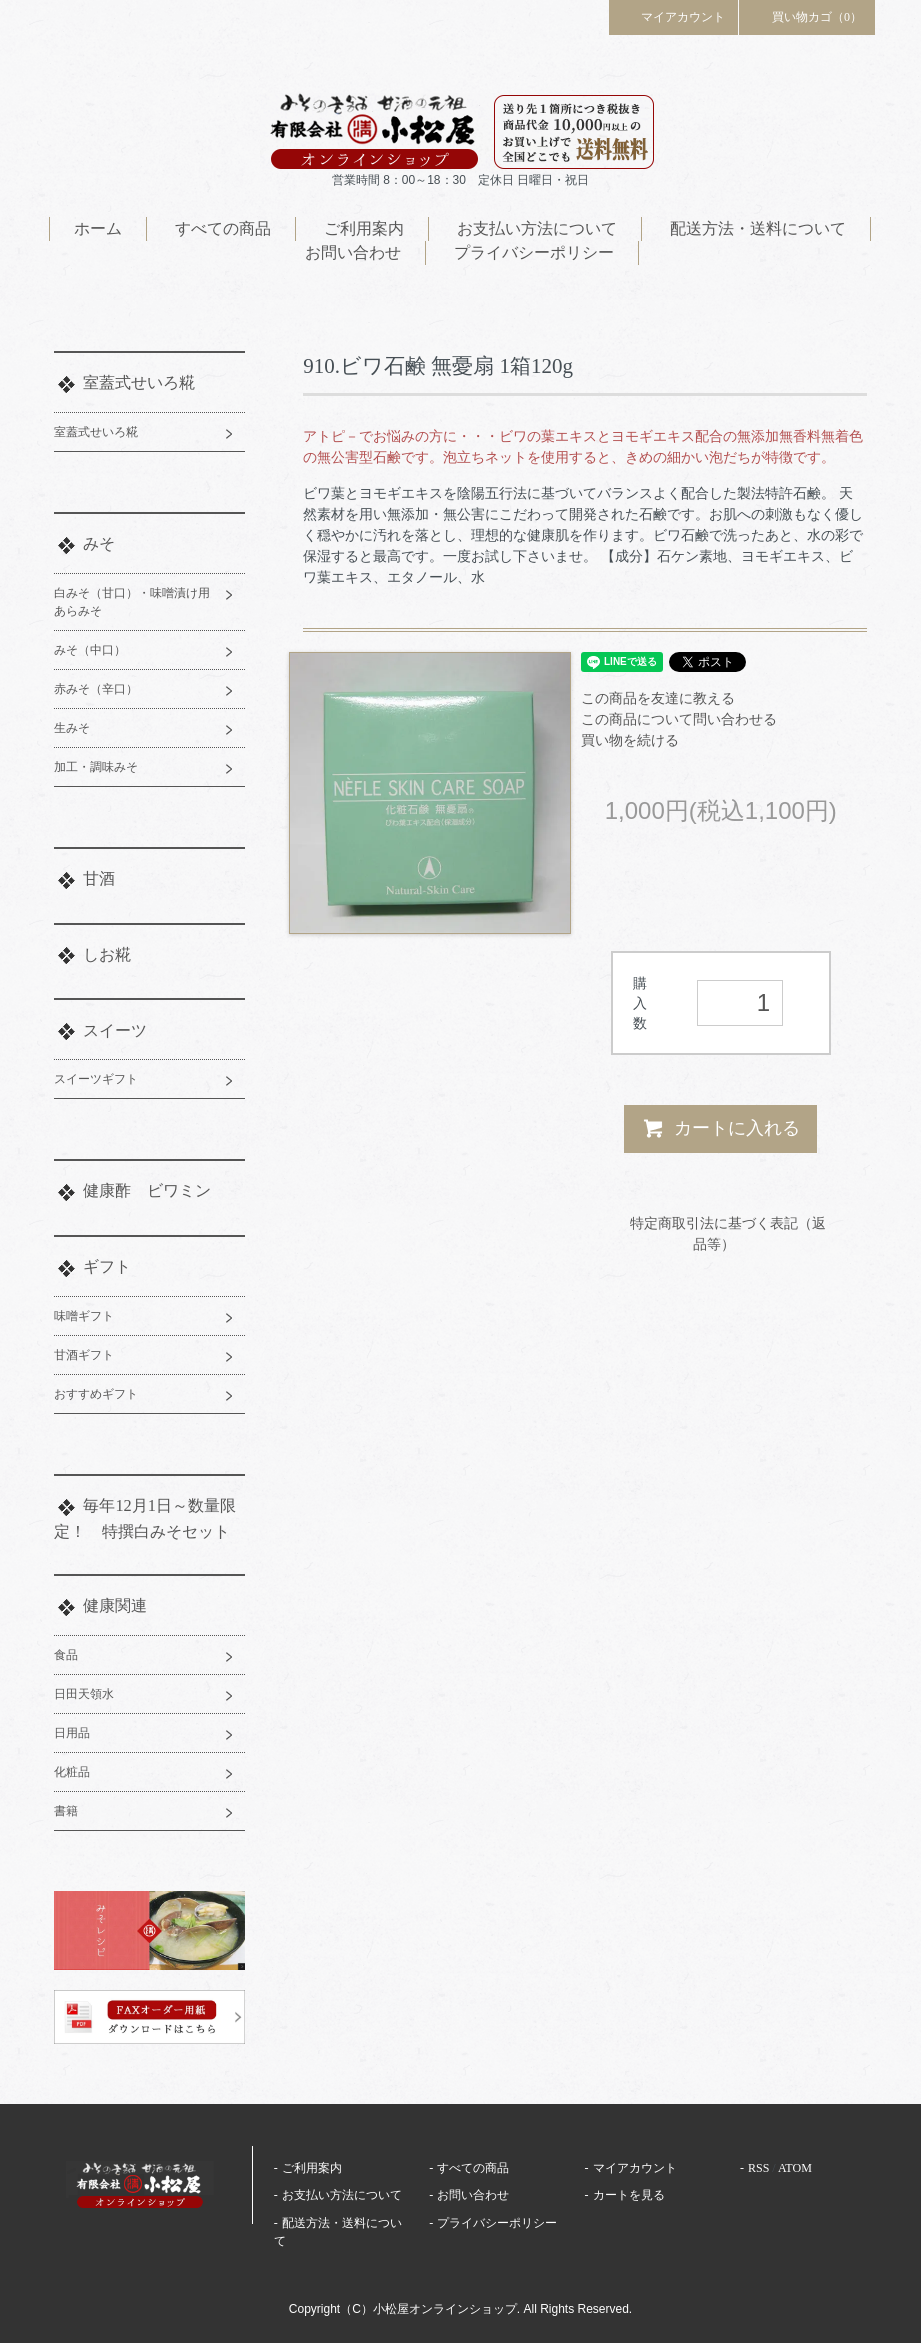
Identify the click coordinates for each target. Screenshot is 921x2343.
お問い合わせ (353, 252)
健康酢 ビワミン (147, 1190)
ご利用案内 (364, 228)
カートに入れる (720, 1128)
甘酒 (99, 878)
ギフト (107, 1266)
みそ (99, 543)
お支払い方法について (537, 228)
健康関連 (115, 1605)
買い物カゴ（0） (807, 16)
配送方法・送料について (758, 228)
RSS (758, 2168)
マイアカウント (674, 16)
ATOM (795, 2168)
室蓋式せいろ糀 (139, 382)
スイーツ (115, 1030)
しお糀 (107, 954)
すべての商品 (223, 228)
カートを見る (629, 2195)
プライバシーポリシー (534, 252)
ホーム (98, 228)
